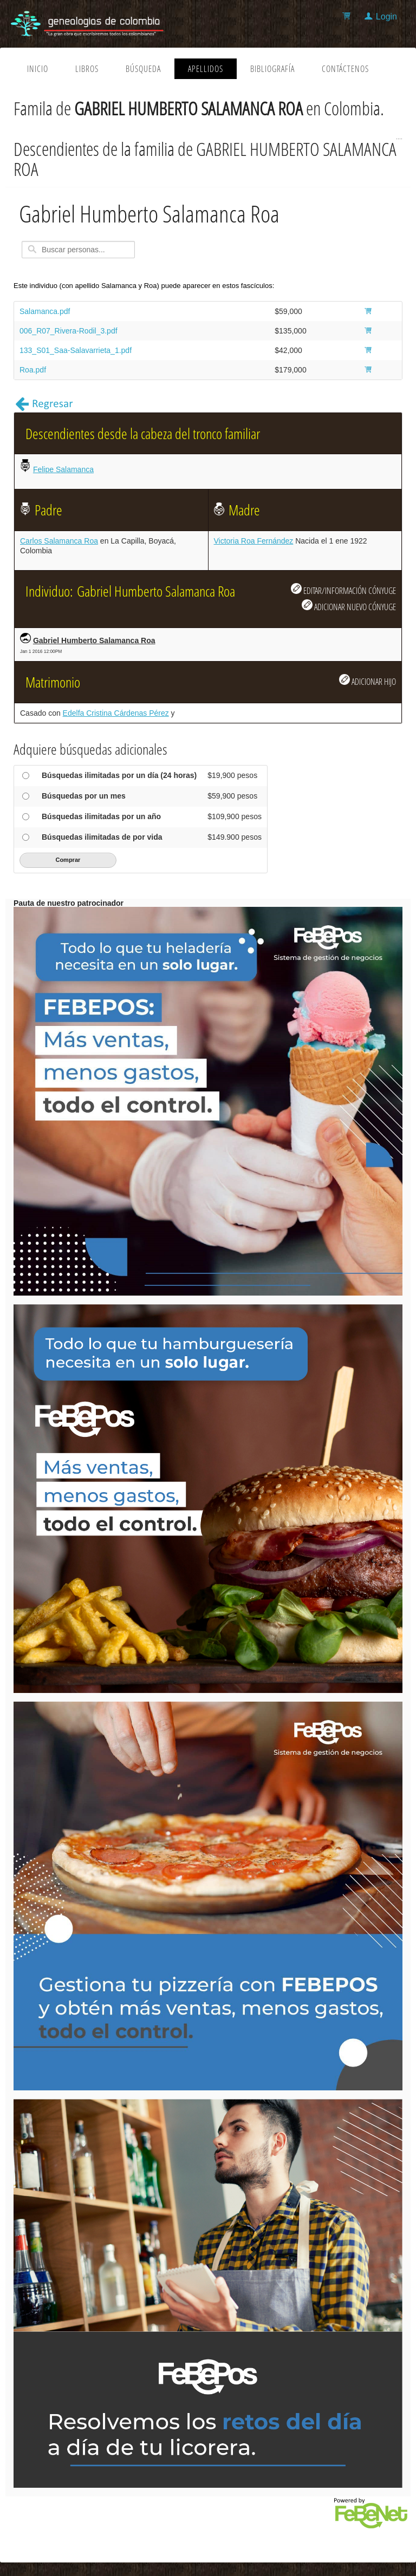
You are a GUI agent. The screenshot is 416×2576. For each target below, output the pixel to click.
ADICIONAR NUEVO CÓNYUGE (349, 605)
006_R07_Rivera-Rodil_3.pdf (69, 330)
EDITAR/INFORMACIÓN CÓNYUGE (343, 589)
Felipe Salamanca (63, 469)
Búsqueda (143, 69)
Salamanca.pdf (45, 311)
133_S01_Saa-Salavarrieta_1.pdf (76, 350)
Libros (87, 69)
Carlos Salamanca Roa (59, 541)
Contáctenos (345, 69)
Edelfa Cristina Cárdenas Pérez (116, 713)
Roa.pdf (33, 369)
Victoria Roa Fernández (254, 541)
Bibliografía (272, 69)
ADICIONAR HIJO (367, 680)
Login (386, 16)
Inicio (37, 69)
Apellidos (205, 69)
